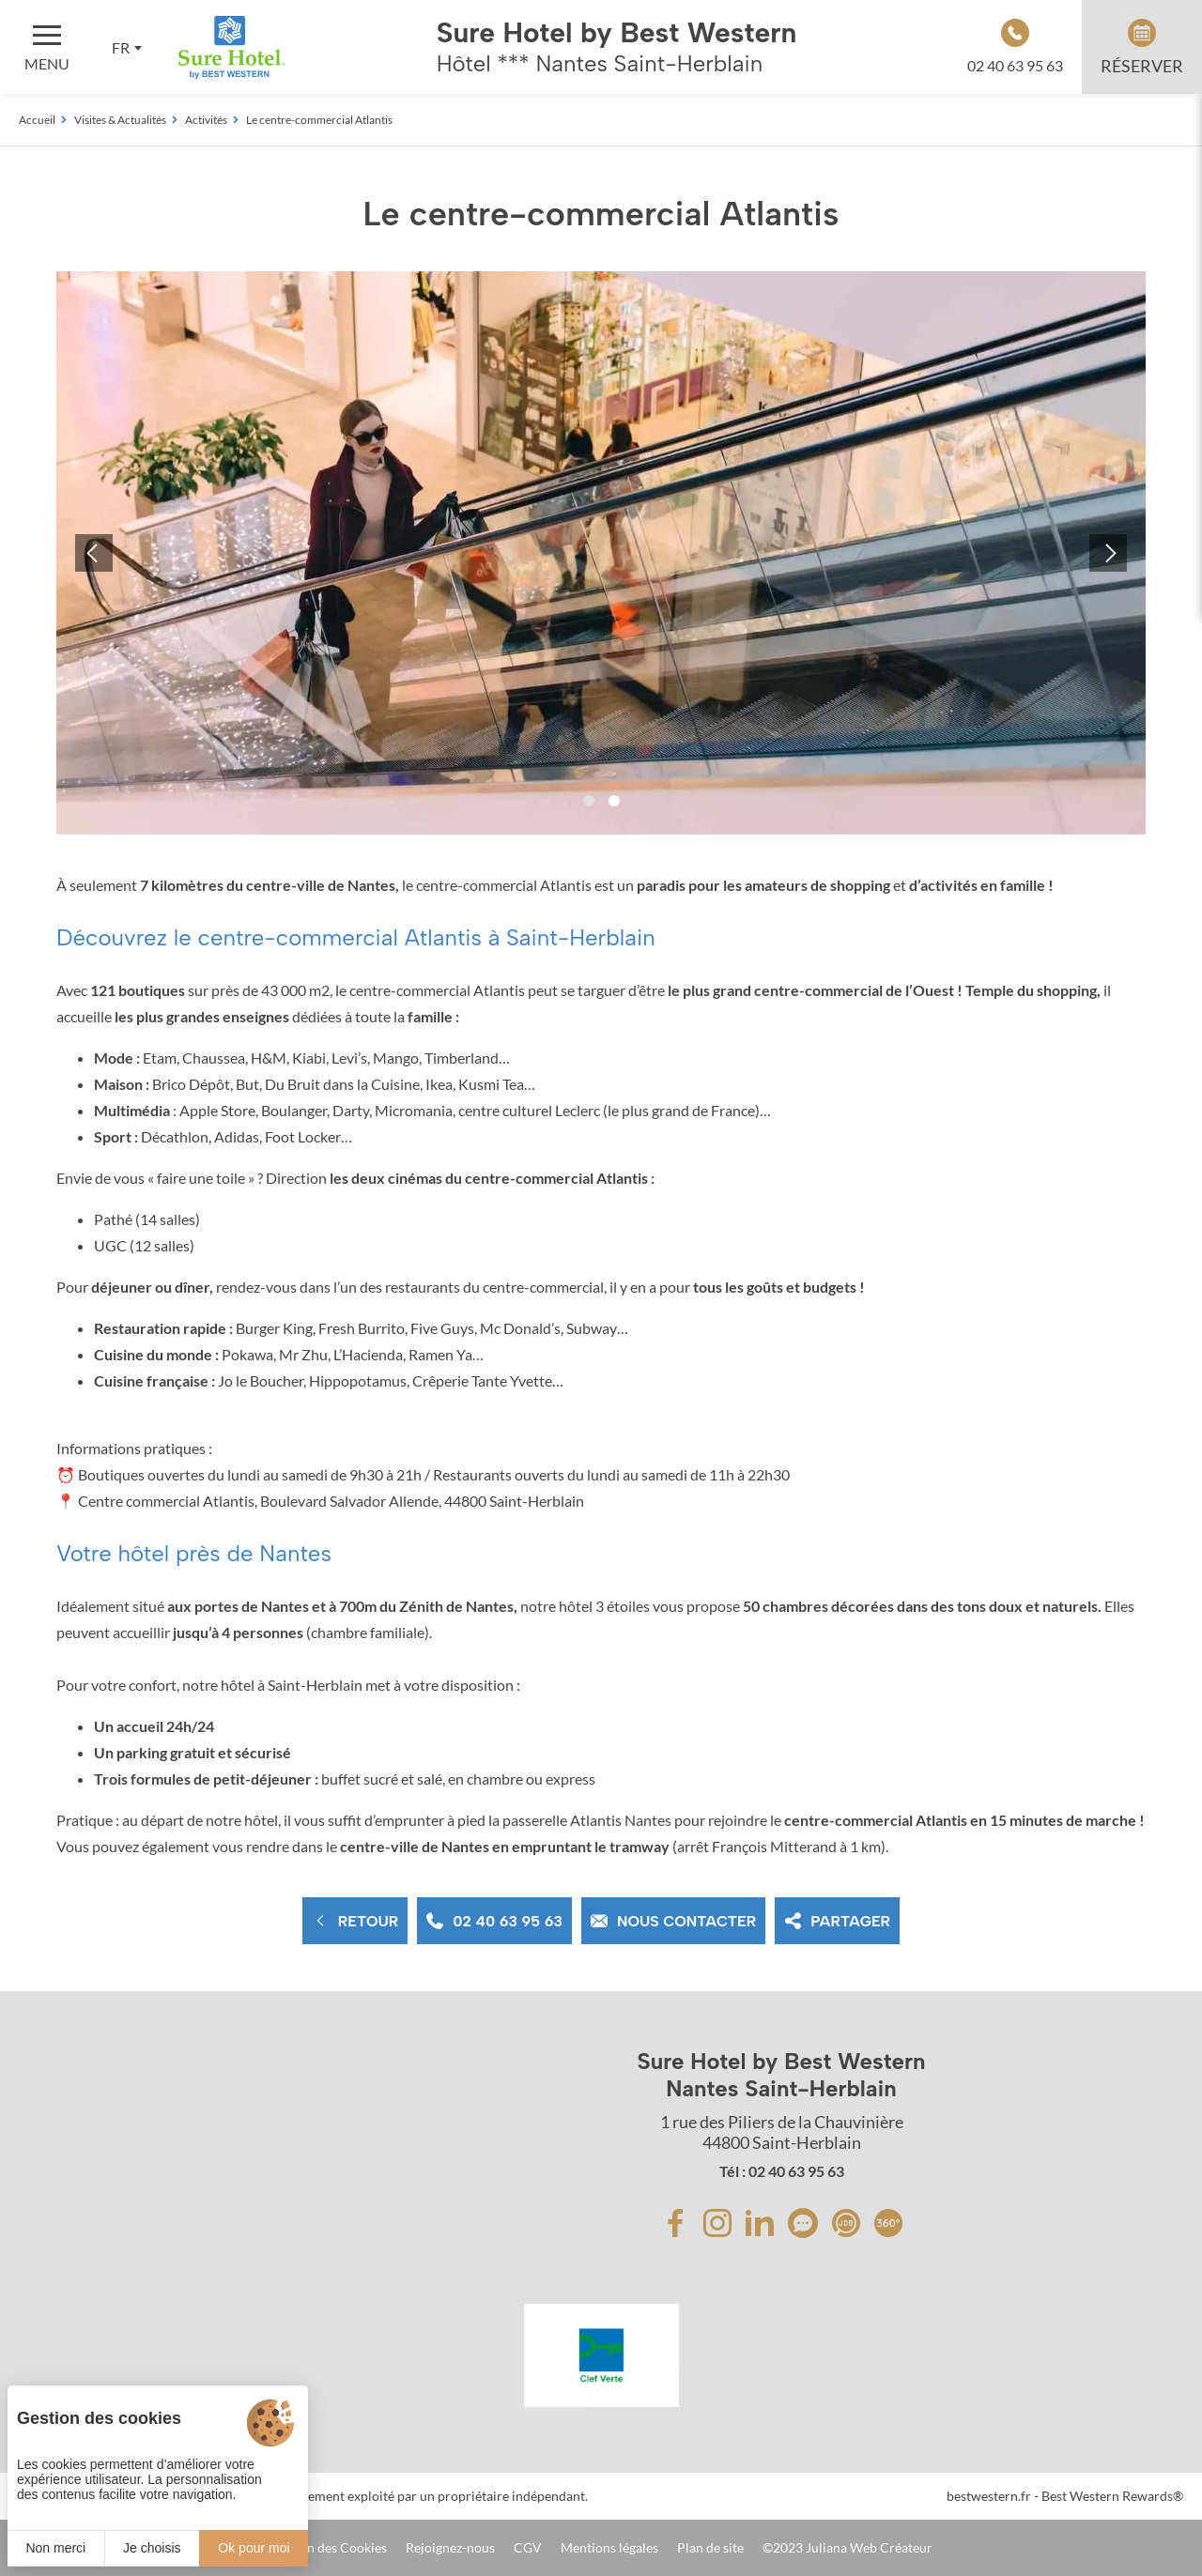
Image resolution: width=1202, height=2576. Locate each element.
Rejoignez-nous (450, 2547)
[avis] (803, 2223)
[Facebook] (675, 2223)
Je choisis (151, 2547)
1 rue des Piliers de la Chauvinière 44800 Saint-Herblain (781, 2132)
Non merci (55, 2547)
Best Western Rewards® (1112, 2496)
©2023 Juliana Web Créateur (847, 2547)
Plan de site (710, 2547)
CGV (528, 2547)
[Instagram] (717, 2223)
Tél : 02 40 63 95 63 (781, 2171)
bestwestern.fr (989, 2496)
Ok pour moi (253, 2547)
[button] (588, 800)
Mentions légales (609, 2547)
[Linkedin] (760, 2223)
